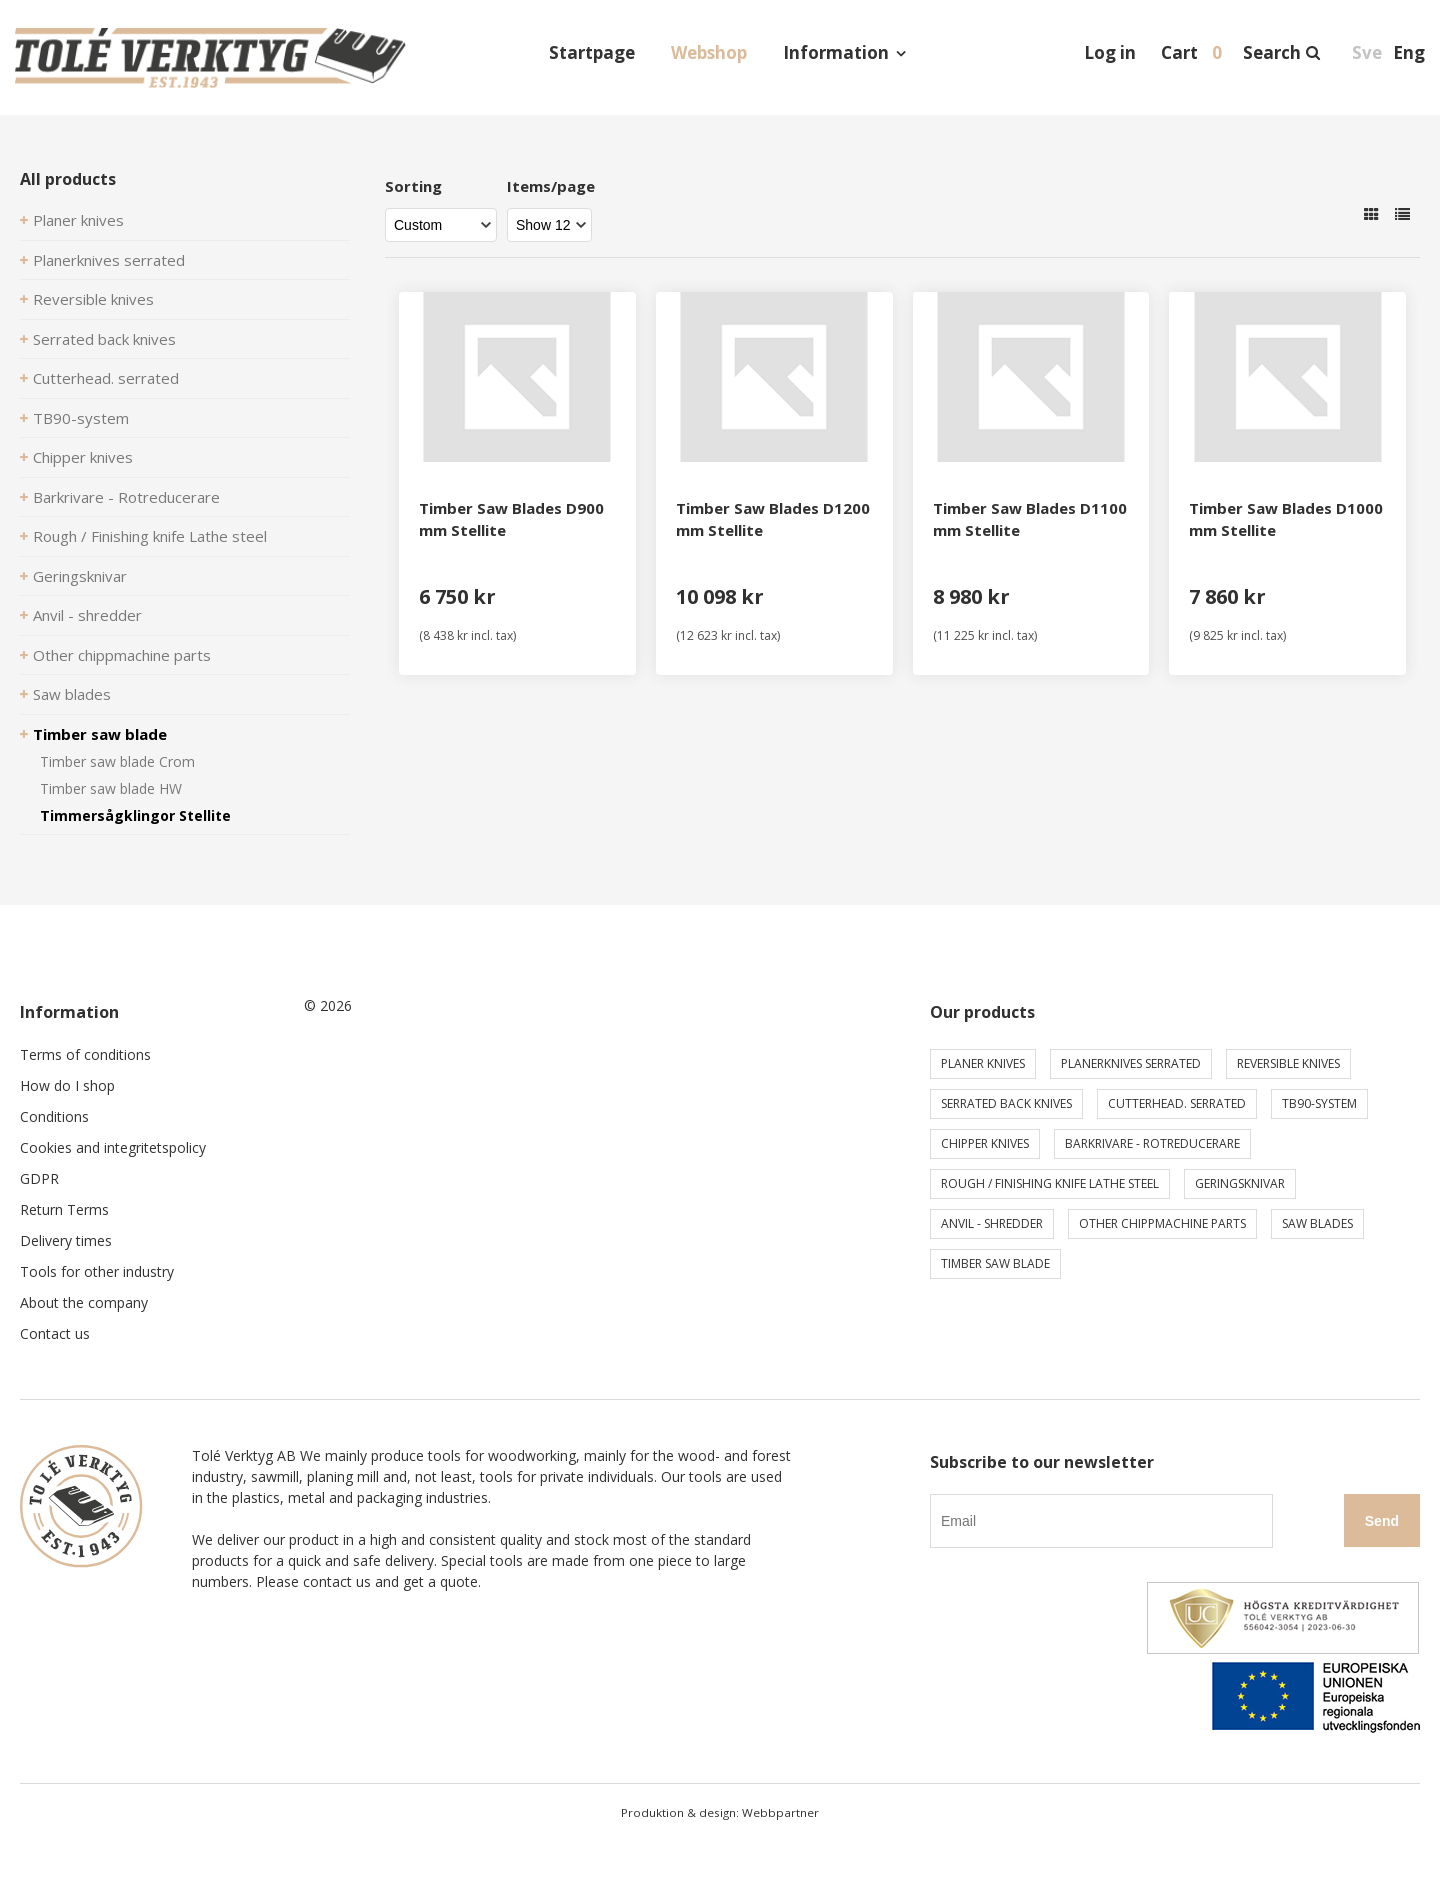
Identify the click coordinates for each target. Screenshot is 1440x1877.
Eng (1409, 52)
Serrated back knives (104, 339)
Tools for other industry (97, 1271)
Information (836, 52)
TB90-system (81, 418)
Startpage (592, 52)
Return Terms (64, 1209)
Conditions (54, 1116)
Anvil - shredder (87, 615)
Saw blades (72, 694)
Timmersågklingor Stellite (135, 815)
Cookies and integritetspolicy (113, 1147)
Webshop (709, 52)
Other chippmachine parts (122, 655)
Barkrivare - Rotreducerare (126, 497)
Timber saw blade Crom (117, 761)
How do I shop (67, 1085)
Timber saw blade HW (111, 788)
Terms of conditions (85, 1054)
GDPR (39, 1178)
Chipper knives (83, 457)
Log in (1110, 52)
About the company (84, 1302)
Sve (1367, 52)
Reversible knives (93, 299)
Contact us (55, 1333)
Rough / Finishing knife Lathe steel (150, 536)
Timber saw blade (100, 734)
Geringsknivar (80, 576)
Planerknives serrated (109, 260)
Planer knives (78, 220)
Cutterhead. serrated (106, 378)
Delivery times (66, 1240)
